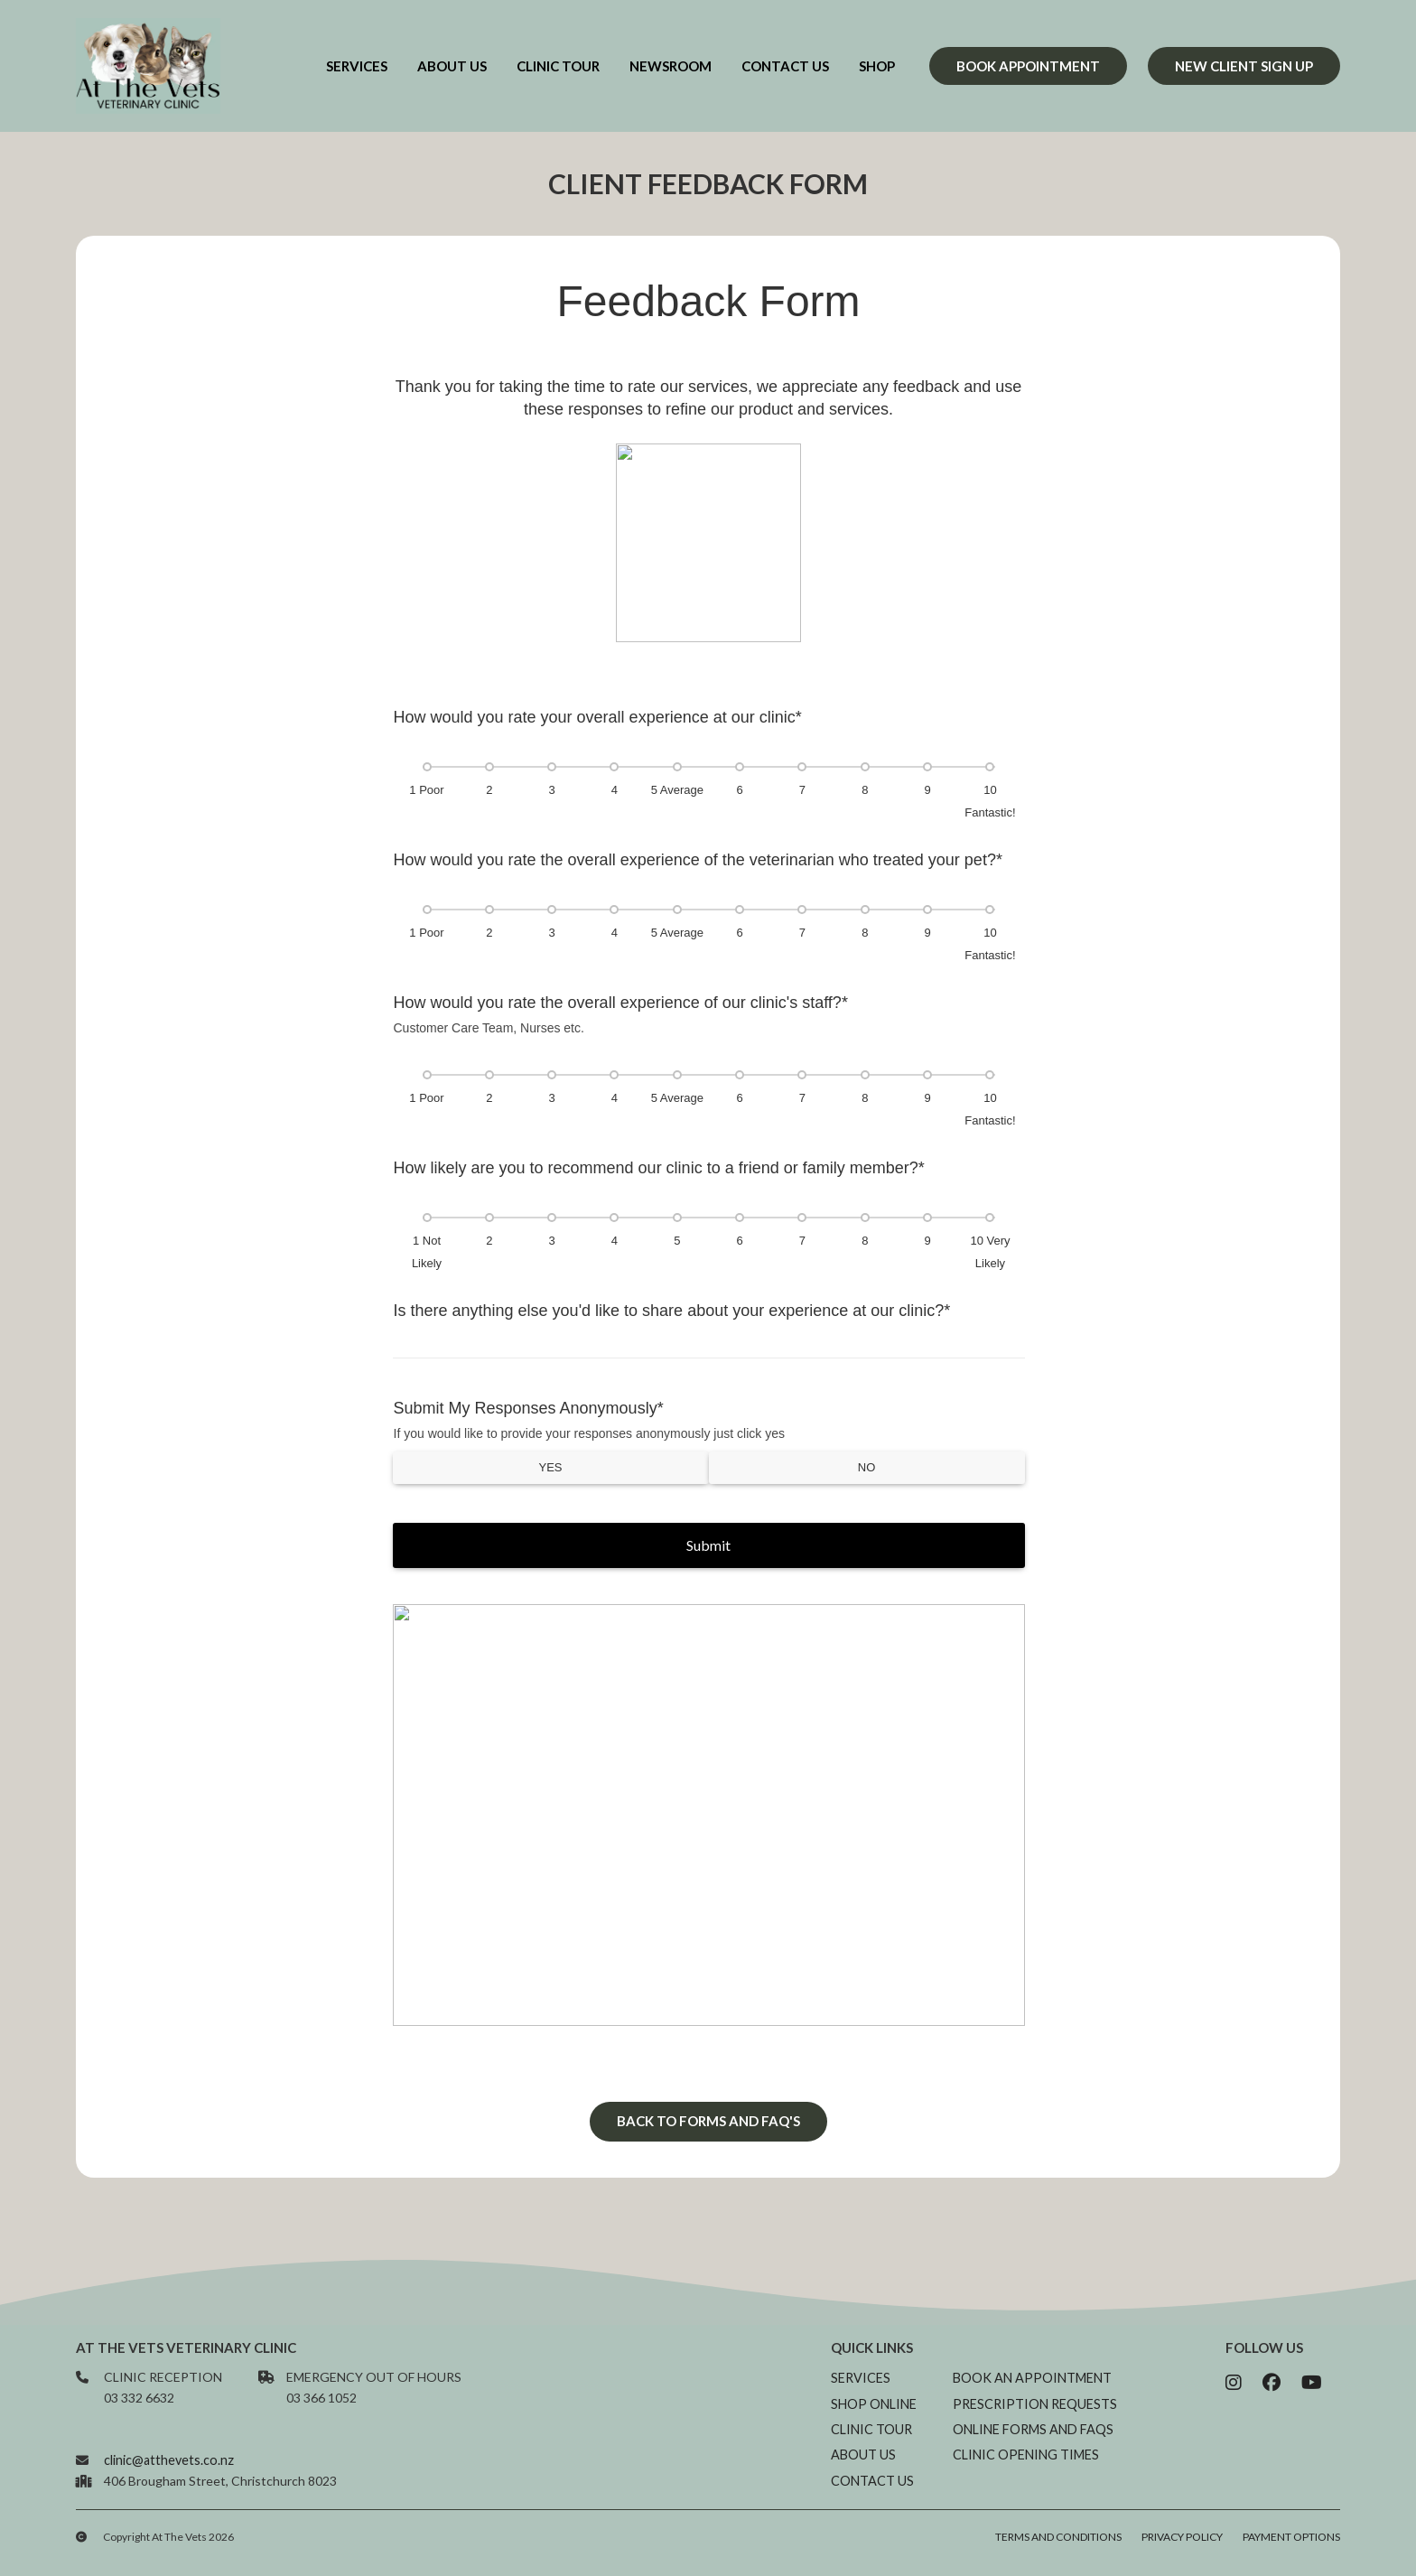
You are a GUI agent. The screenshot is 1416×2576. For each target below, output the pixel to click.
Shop (877, 66)
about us (452, 66)
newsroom (670, 66)
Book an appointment (1033, 2394)
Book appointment (1028, 66)
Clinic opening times (1027, 2469)
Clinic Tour (558, 66)
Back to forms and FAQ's (708, 2139)
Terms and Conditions (1058, 2549)
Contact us (785, 66)
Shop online (876, 2419)
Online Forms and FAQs (1034, 2443)
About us (866, 2469)
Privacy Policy (1182, 2549)
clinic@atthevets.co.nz (167, 2472)
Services (356, 66)
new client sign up (1244, 66)
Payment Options (1291, 2549)
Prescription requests (1036, 2419)
